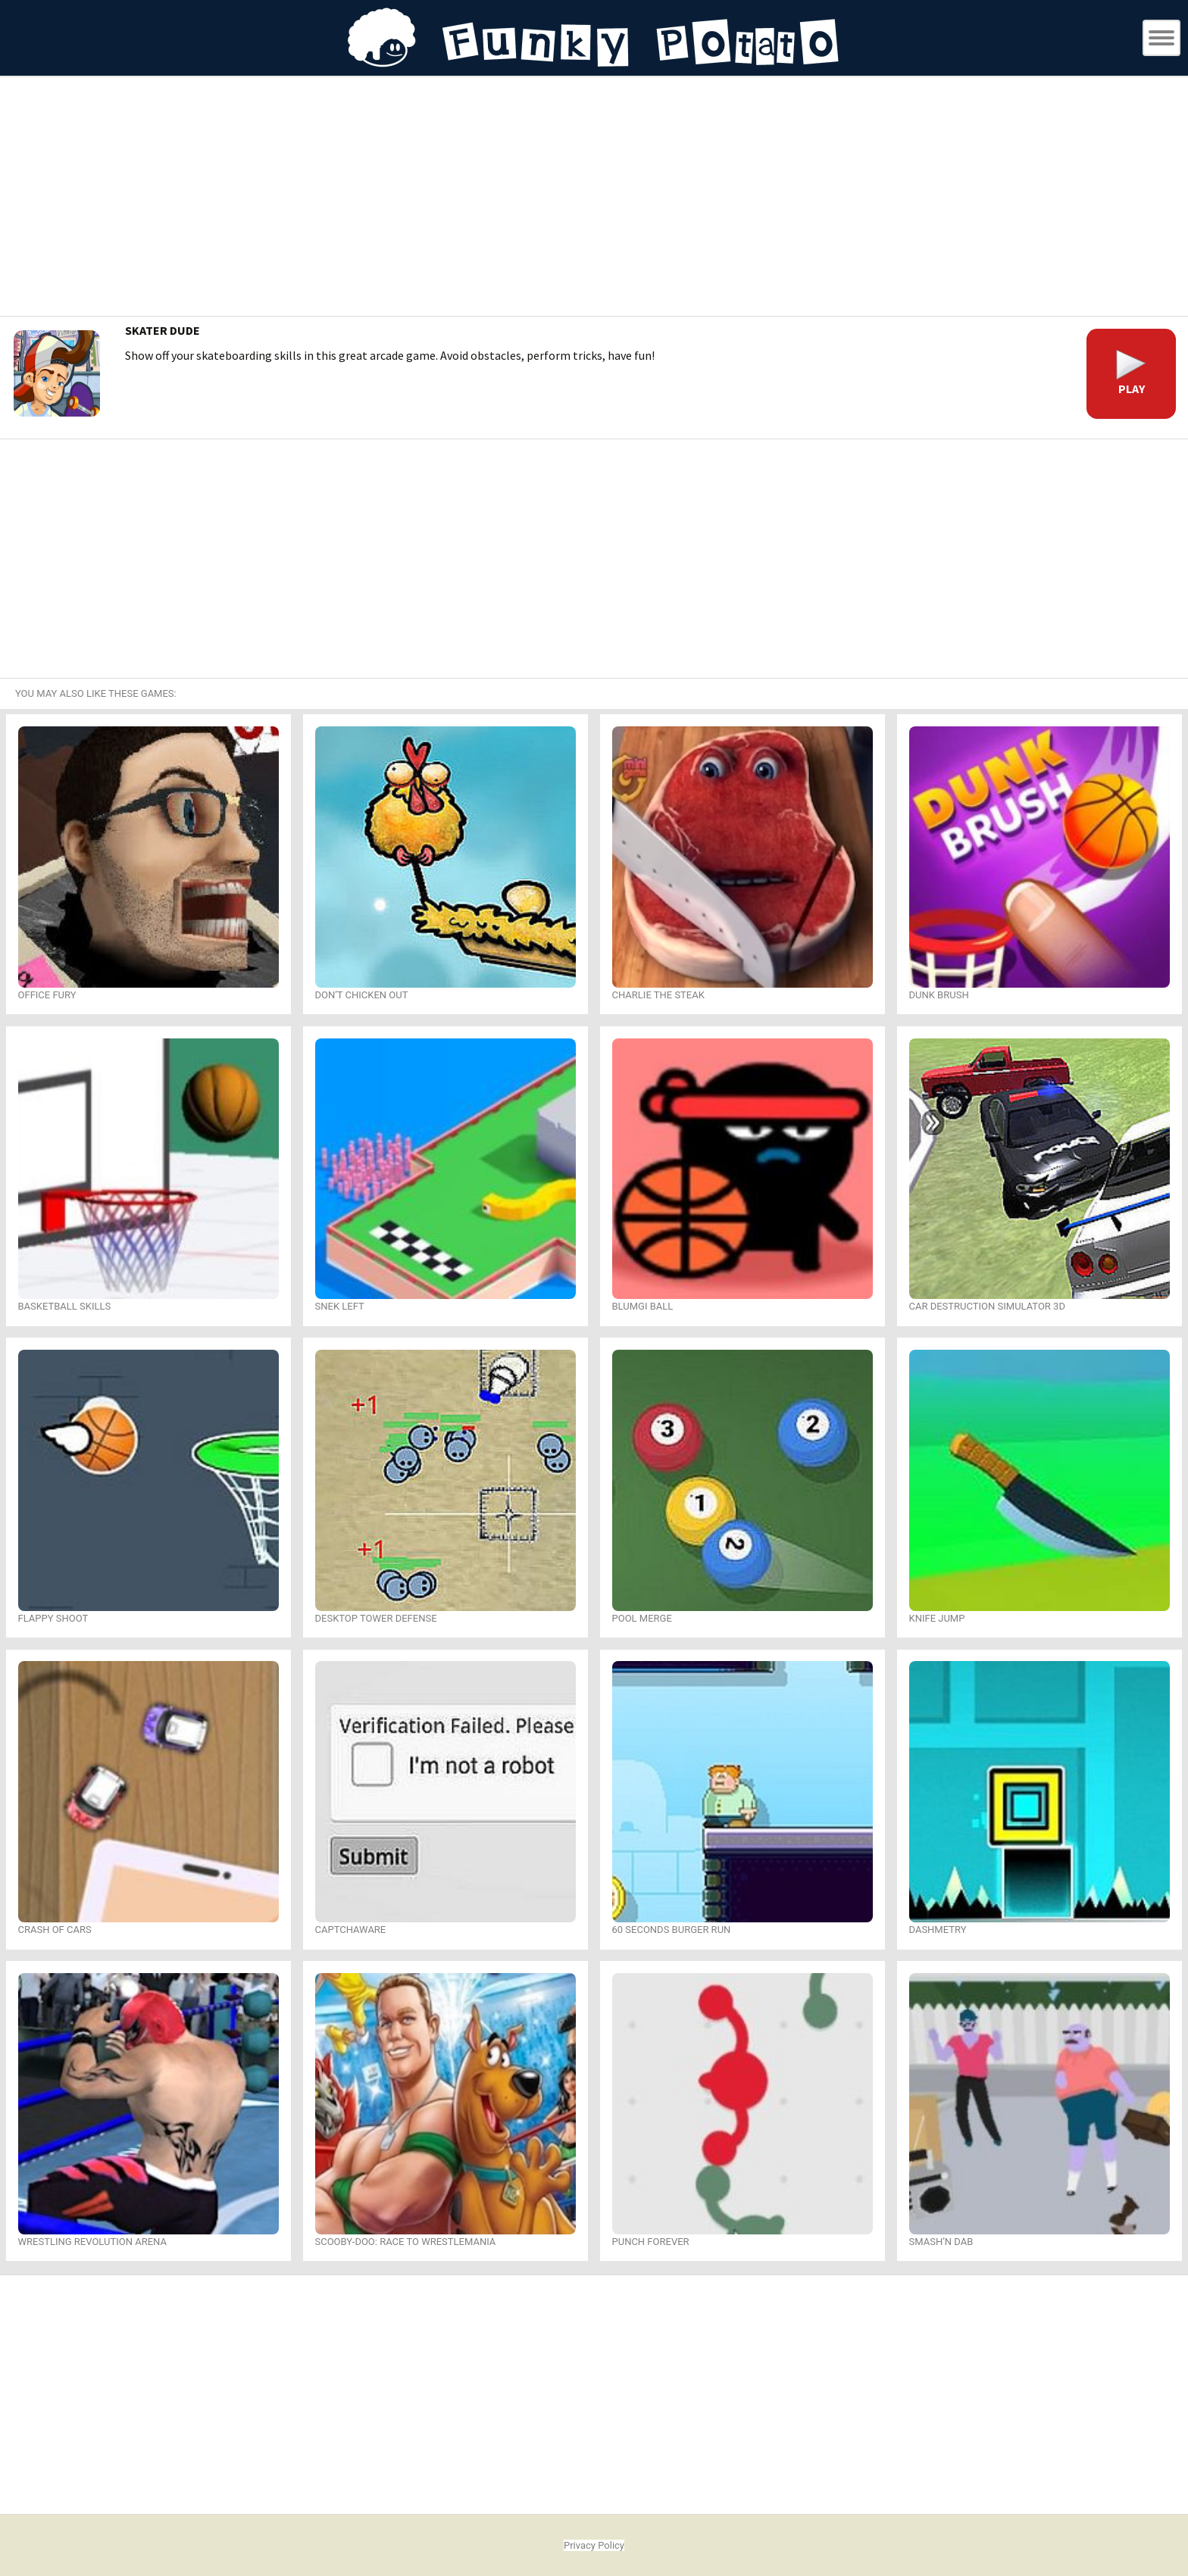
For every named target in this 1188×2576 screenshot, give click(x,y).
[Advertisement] (594, 198)
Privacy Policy (594, 2545)
